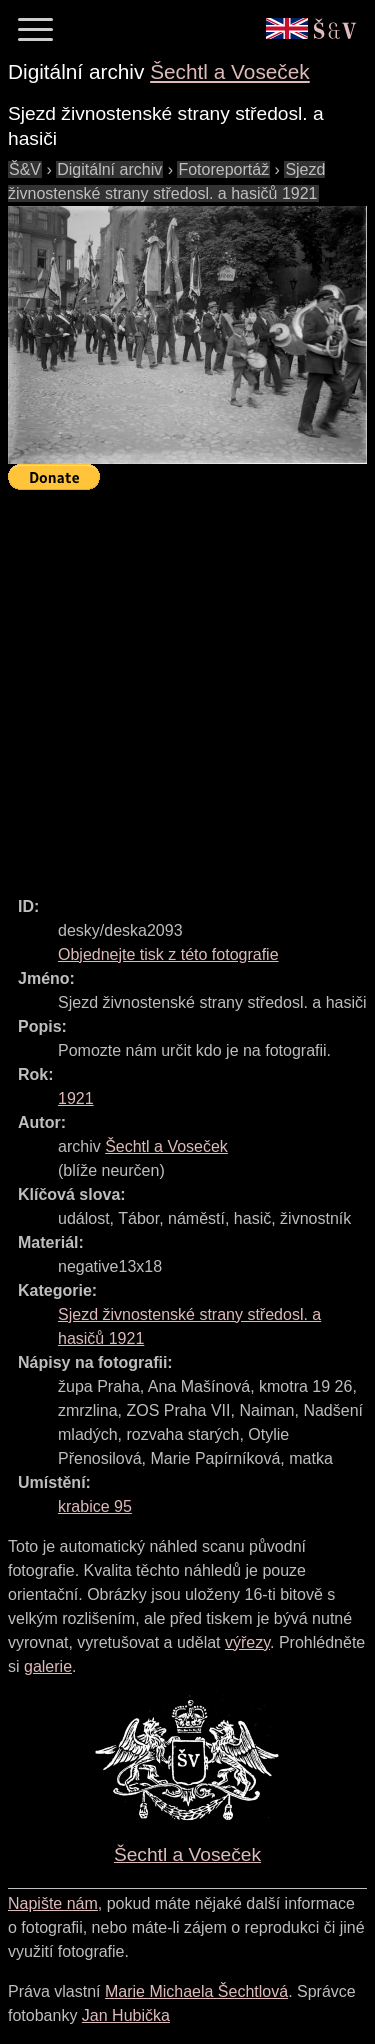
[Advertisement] (187, 684)
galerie (48, 1666)
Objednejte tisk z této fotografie (168, 954)
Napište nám (53, 1903)
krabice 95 (95, 1506)
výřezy (247, 1642)
